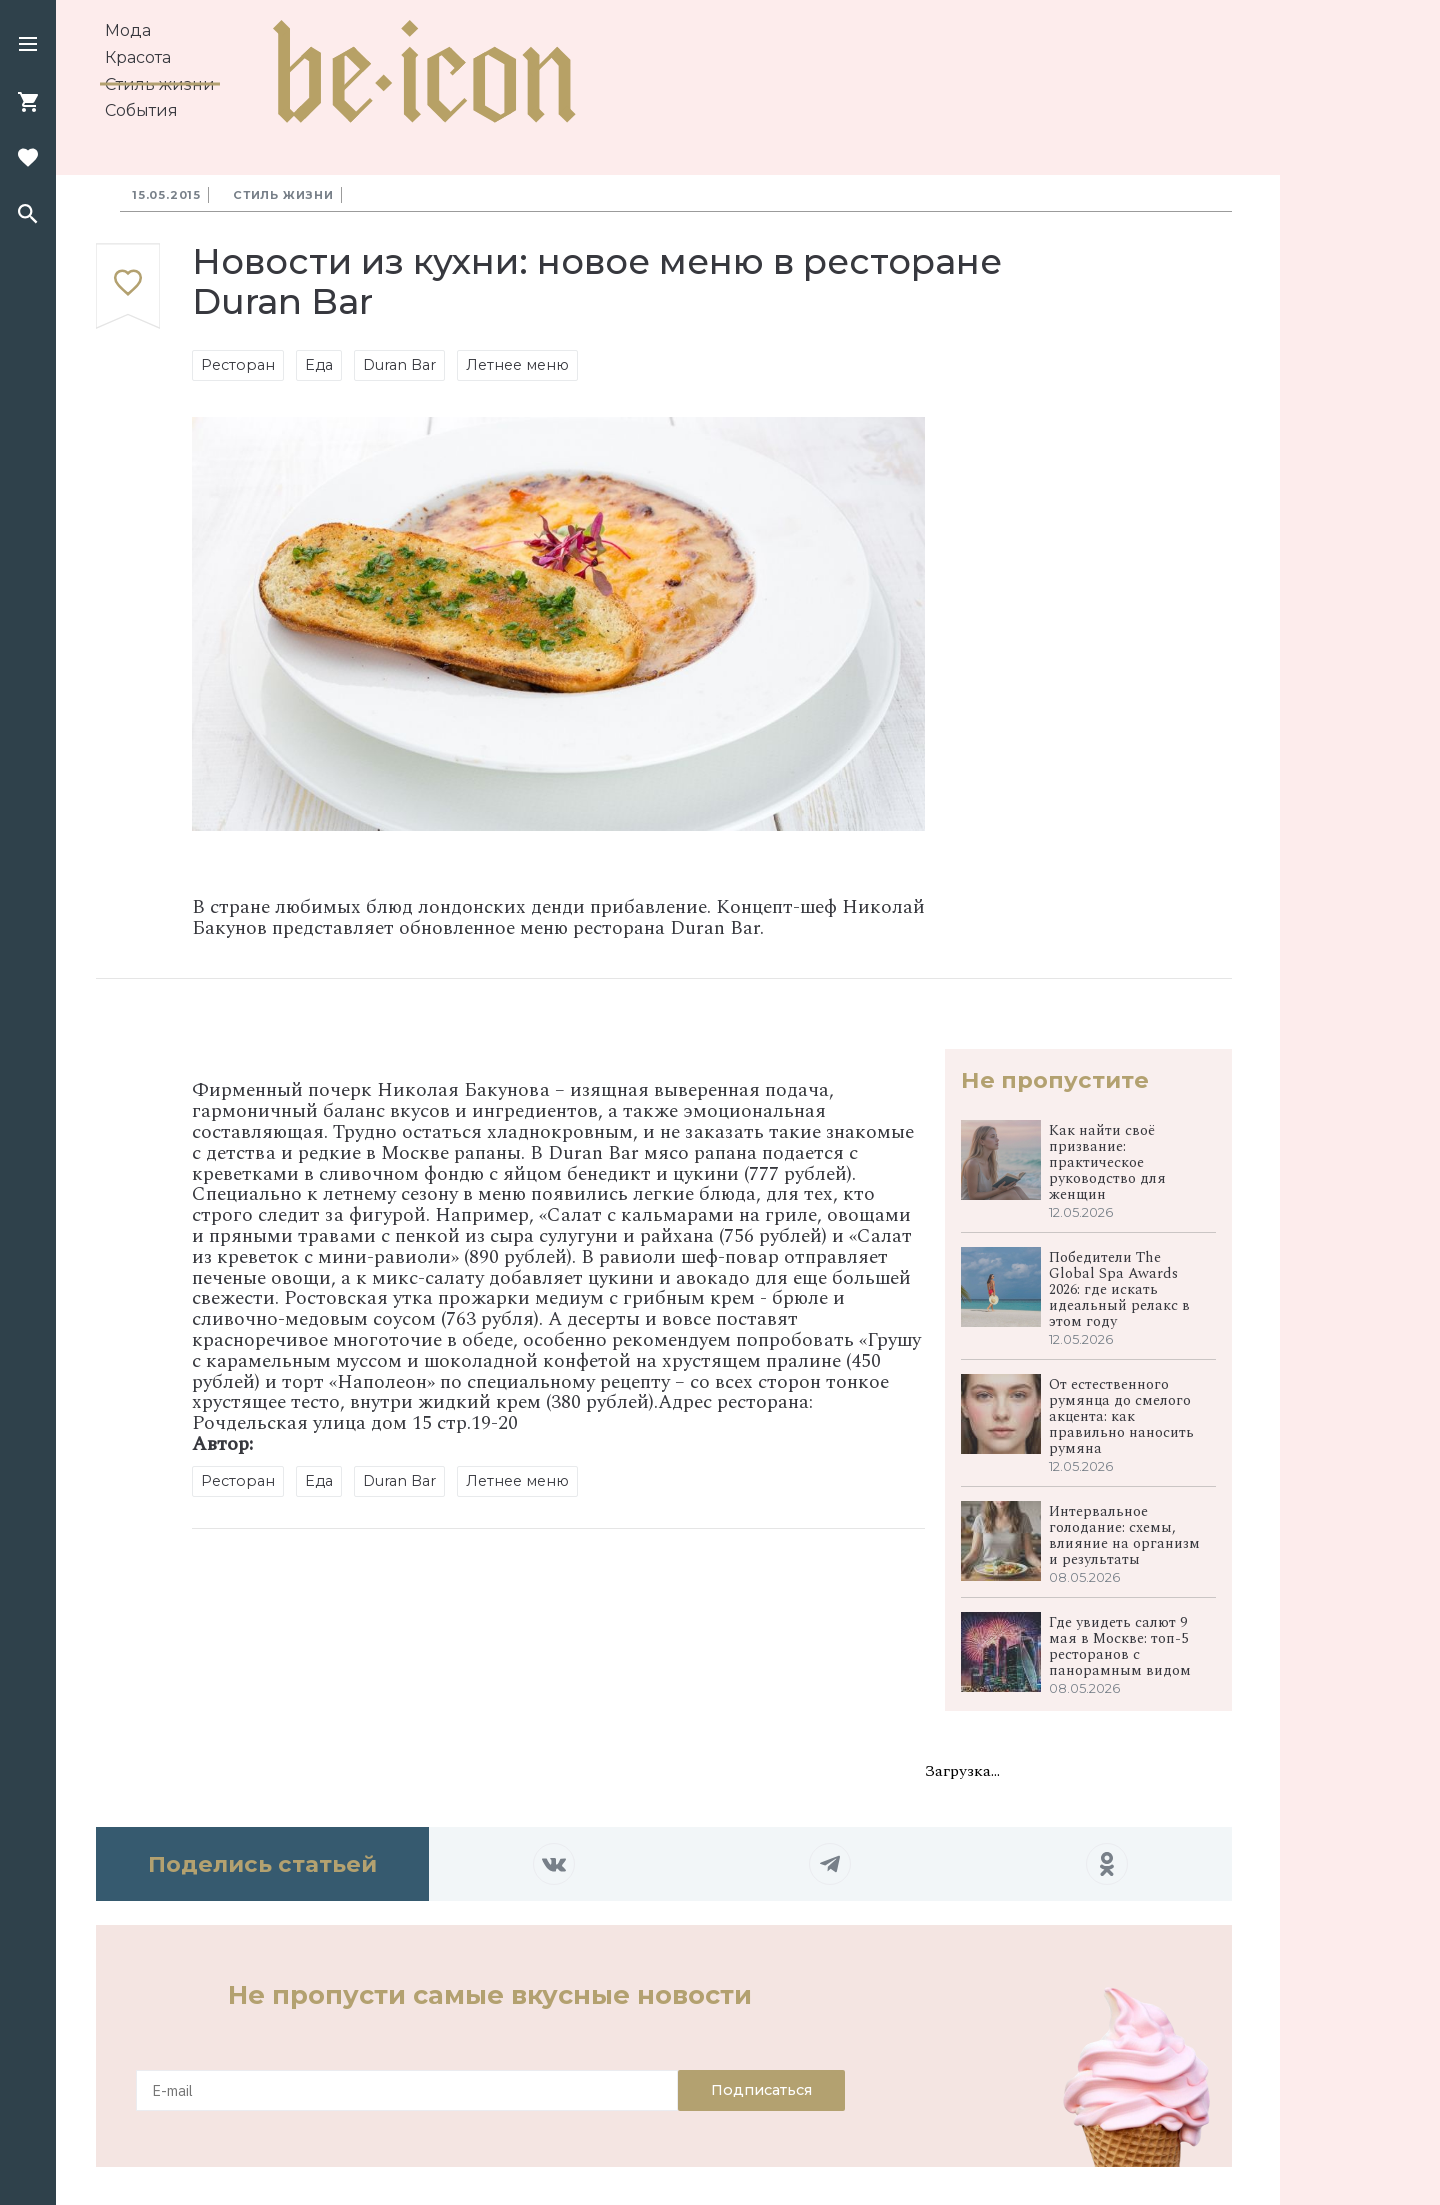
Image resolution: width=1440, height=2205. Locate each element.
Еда (319, 365)
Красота (138, 57)
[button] (28, 46)
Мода (128, 30)
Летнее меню (517, 365)
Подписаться (761, 2090)
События (141, 110)
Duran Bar (399, 365)
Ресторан (238, 365)
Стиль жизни (160, 84)
